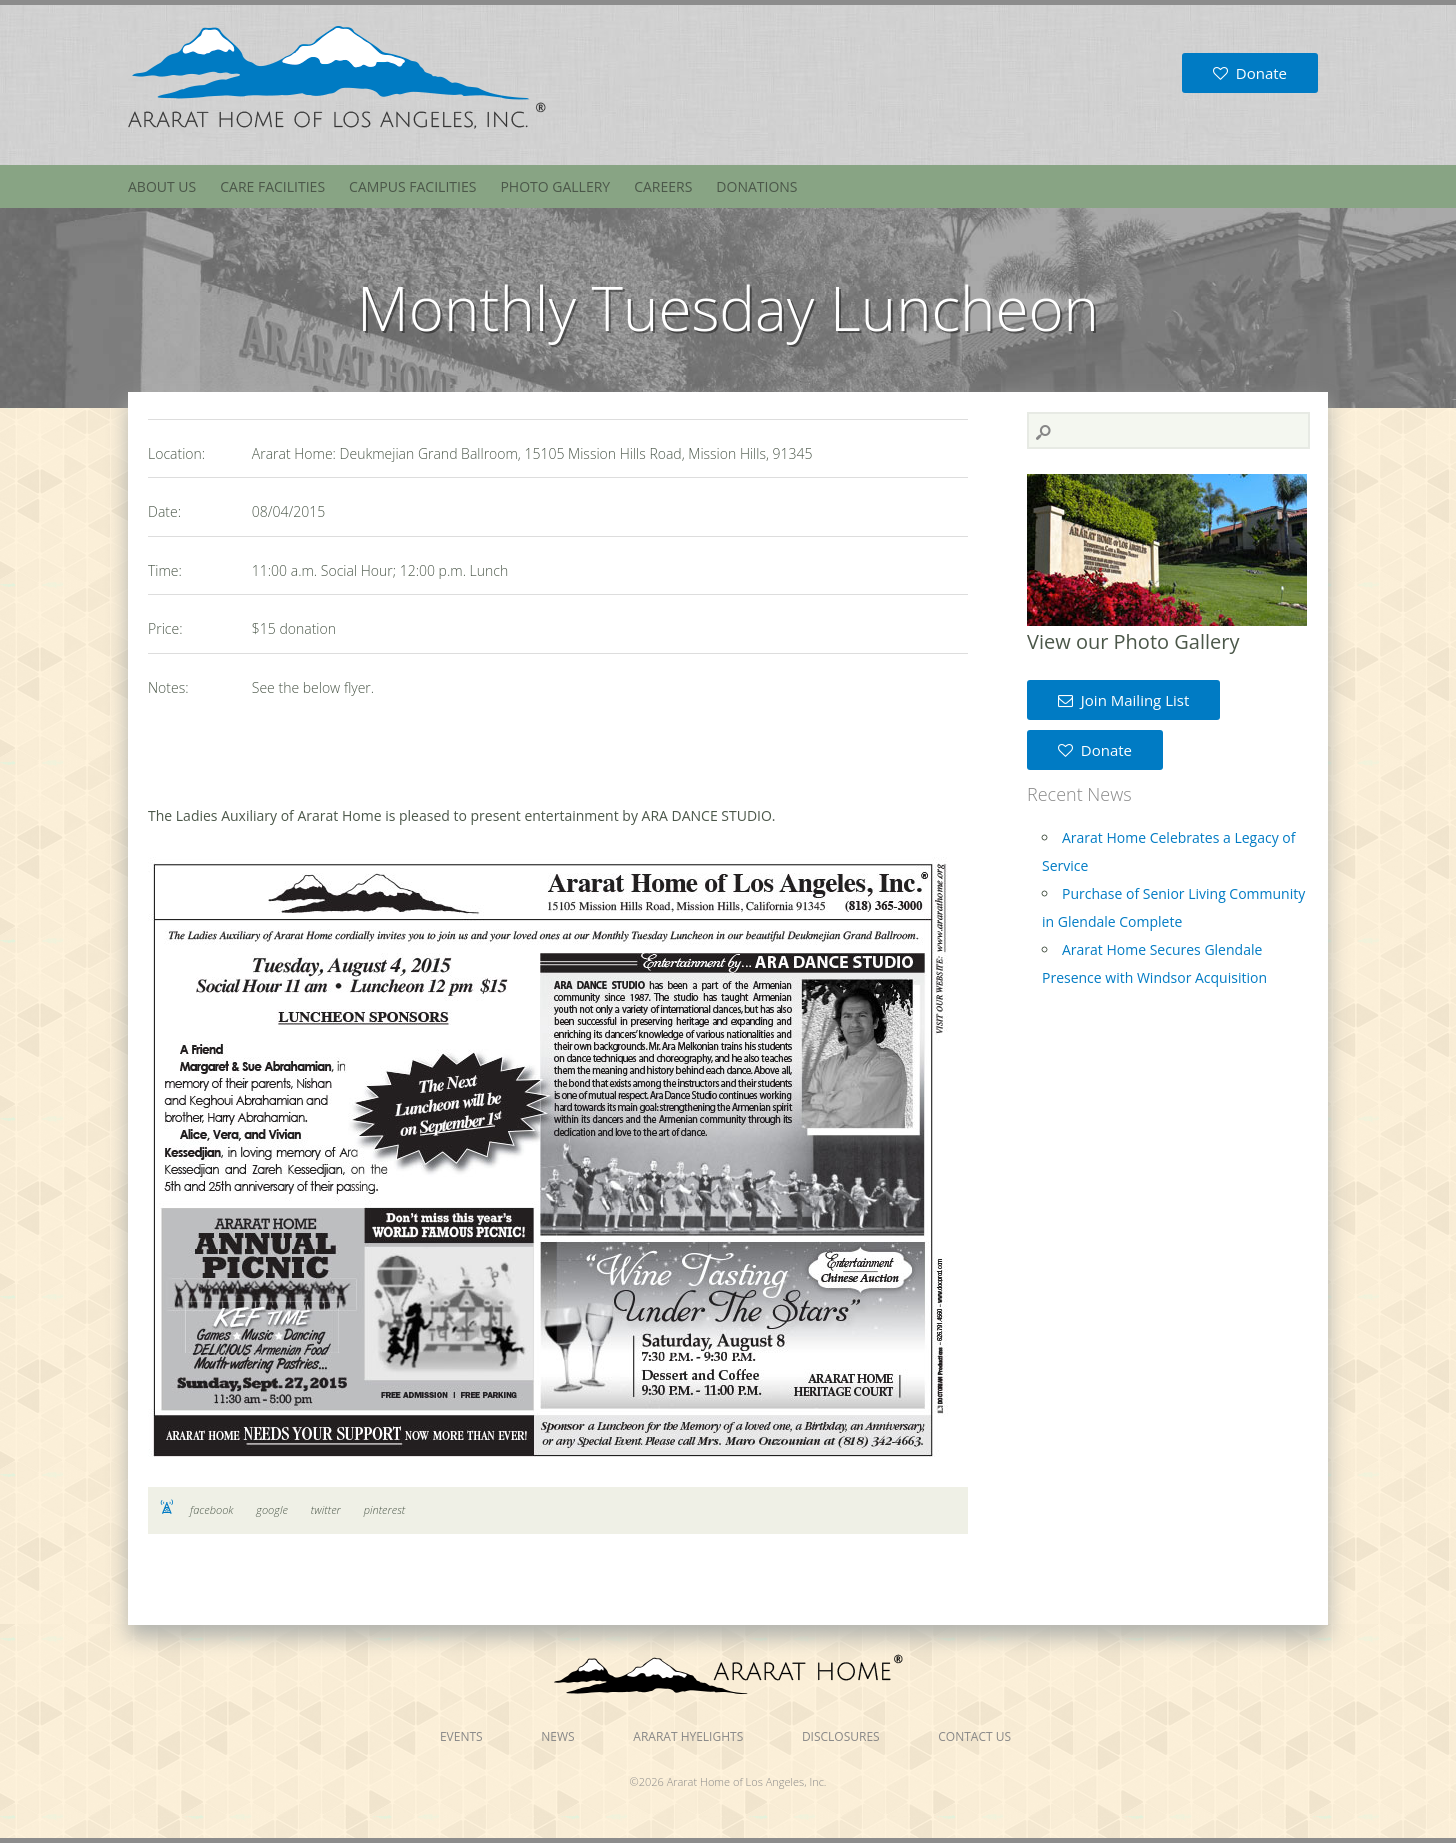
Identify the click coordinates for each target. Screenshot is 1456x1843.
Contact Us (974, 1736)
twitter (326, 1509)
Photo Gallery (555, 186)
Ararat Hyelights (688, 1736)
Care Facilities (272, 186)
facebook (211, 1509)
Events (461, 1736)
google (272, 1509)
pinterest (385, 1509)
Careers (663, 186)
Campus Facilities (412, 186)
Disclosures (841, 1736)
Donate (1250, 73)
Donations (756, 186)
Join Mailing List (1123, 700)
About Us (162, 186)
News (557, 1736)
